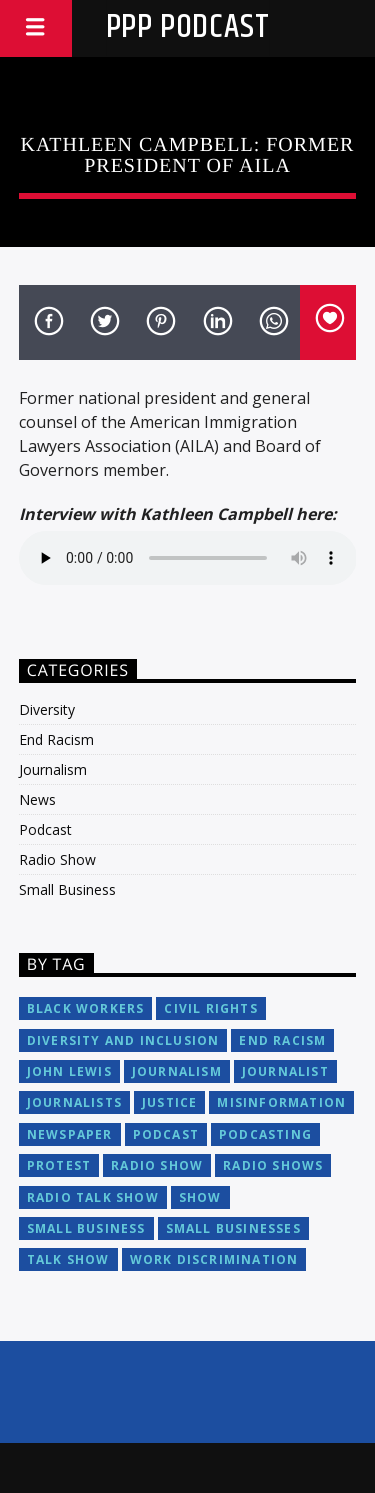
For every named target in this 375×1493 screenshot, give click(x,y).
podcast (166, 1134)
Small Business (67, 889)
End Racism (56, 739)
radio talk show (93, 1197)
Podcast (45, 829)
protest (59, 1165)
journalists (74, 1102)
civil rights (210, 1008)
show (200, 1197)
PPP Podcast (188, 27)
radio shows (273, 1165)
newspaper (70, 1134)
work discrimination (214, 1259)
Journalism (53, 769)
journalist (285, 1071)
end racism (282, 1040)
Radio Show (57, 859)
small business (86, 1228)
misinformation (281, 1102)
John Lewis (69, 1071)
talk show (68, 1259)
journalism (177, 1071)
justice (169, 1102)
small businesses (233, 1228)
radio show (157, 1165)
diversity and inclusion (123, 1040)
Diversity (47, 709)
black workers (86, 1008)
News (37, 799)
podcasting (265, 1134)
